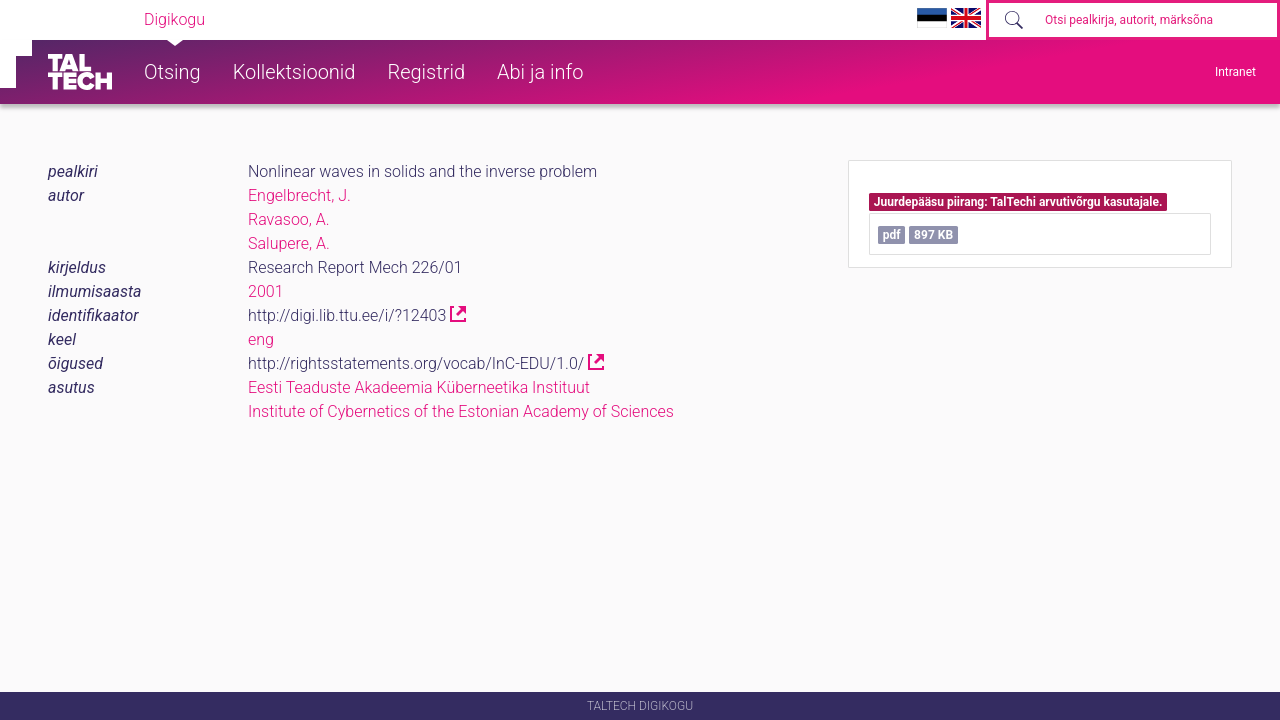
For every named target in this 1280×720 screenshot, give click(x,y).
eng (261, 339)
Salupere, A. (289, 243)
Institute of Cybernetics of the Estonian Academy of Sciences (461, 411)
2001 (266, 291)
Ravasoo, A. (289, 219)
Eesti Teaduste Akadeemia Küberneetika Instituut (419, 387)
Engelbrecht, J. (299, 195)
